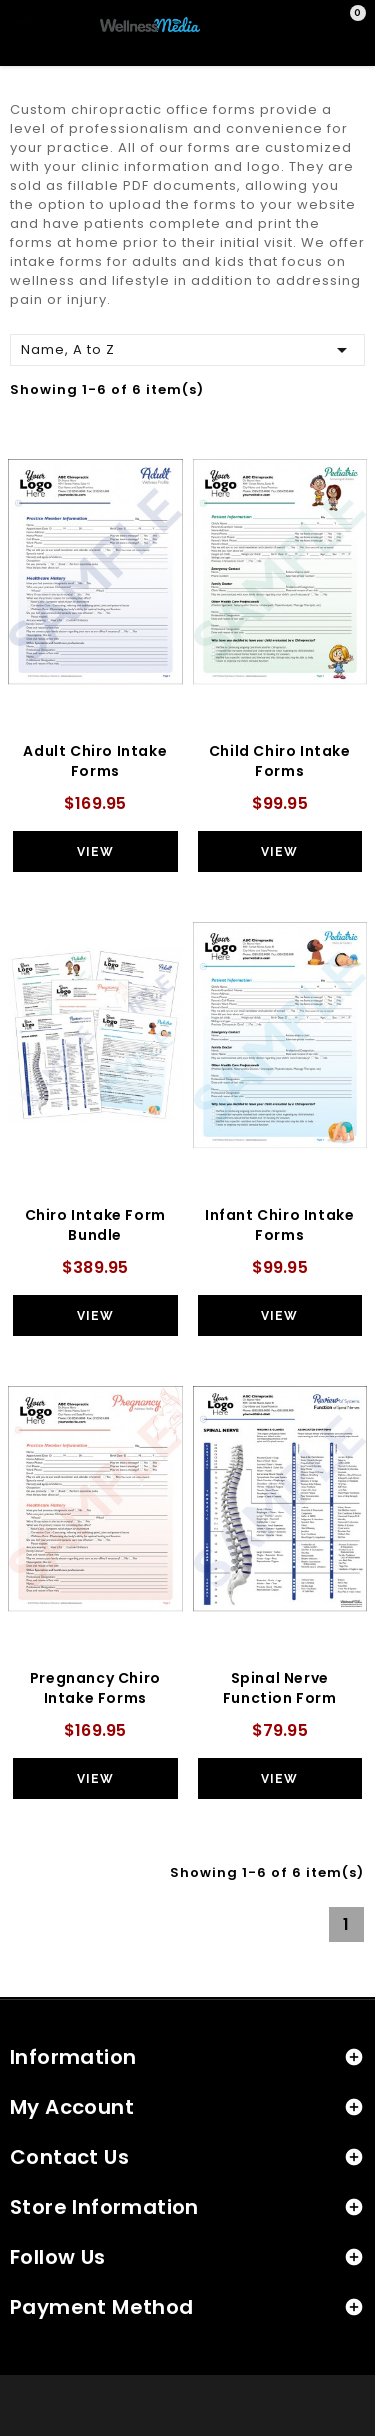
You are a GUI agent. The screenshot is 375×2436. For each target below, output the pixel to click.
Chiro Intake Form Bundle (95, 1225)
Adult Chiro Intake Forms (95, 761)
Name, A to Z (187, 348)
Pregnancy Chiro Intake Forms (95, 1688)
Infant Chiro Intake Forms (279, 1225)
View (95, 852)
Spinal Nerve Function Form (280, 1688)
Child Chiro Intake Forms (280, 761)
